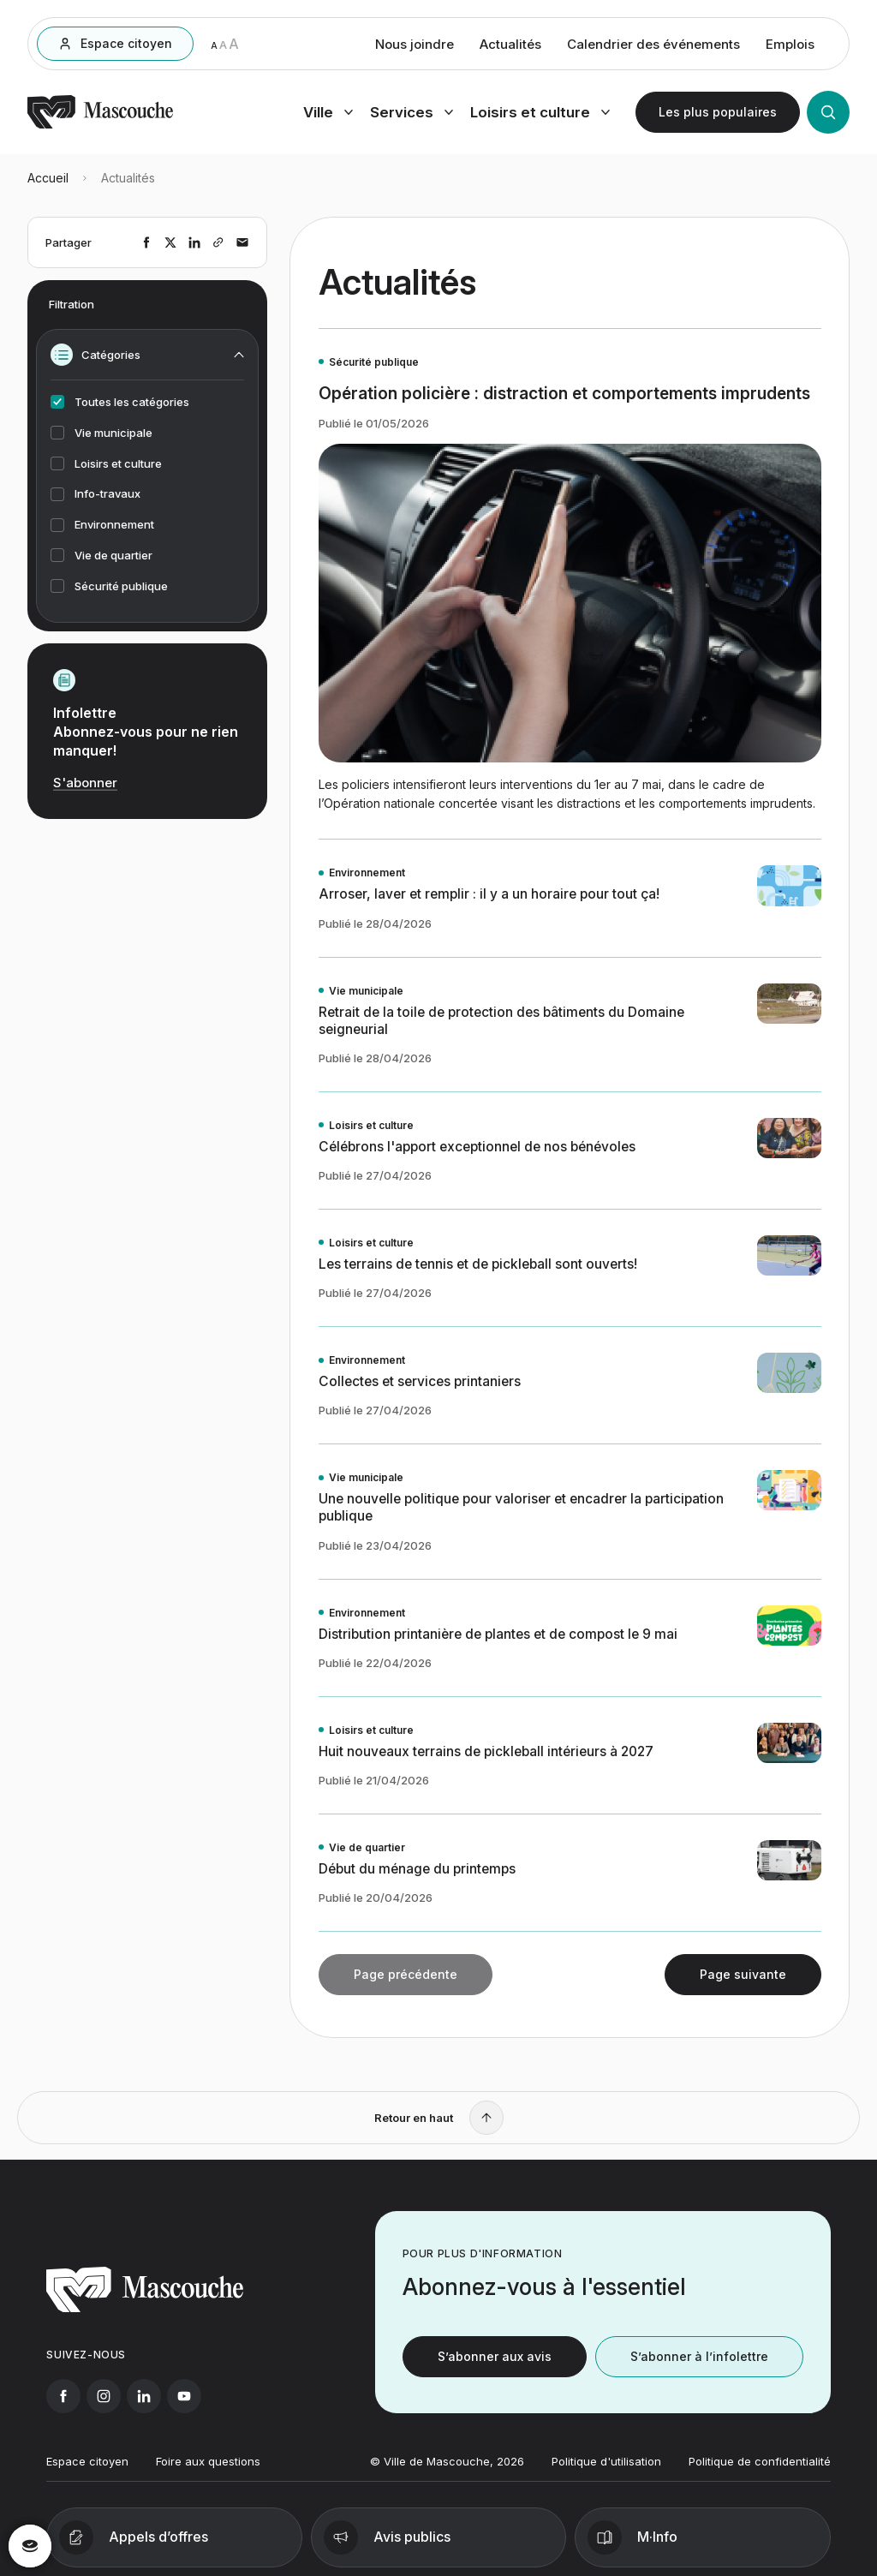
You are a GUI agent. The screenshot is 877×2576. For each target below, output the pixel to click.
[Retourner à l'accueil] (100, 128)
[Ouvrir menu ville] (328, 114)
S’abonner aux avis (495, 2368)
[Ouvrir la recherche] (828, 114)
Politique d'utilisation (606, 2473)
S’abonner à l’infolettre (699, 2368)
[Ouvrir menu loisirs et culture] (540, 114)
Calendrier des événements (653, 46)
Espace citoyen (87, 2473)
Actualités (510, 46)
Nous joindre (414, 46)
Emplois (790, 46)
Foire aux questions (208, 2473)
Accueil (48, 185)
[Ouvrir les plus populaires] (717, 114)
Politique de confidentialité (760, 2473)
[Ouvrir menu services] (411, 114)
